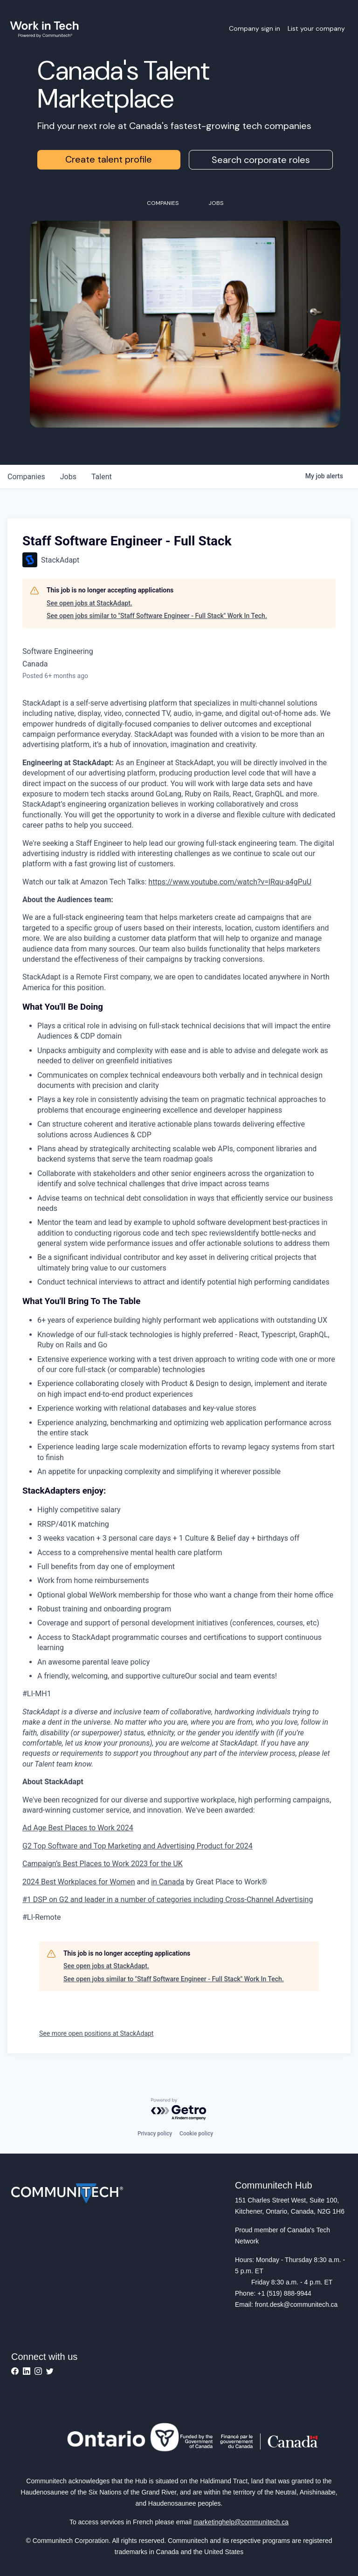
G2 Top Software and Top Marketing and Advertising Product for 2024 (137, 1846)
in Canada (167, 1881)
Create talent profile (108, 159)
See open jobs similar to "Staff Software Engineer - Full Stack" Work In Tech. (157, 615)
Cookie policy (196, 2133)
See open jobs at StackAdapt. (89, 603)
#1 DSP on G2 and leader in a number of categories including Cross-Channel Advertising (167, 1899)
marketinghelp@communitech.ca (241, 2522)
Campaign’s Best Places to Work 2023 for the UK (102, 1863)
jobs (68, 476)
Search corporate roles (261, 160)
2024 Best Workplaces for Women (78, 1881)
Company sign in (254, 28)
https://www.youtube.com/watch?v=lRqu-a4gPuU (229, 881)
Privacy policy (155, 2133)
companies (26, 476)
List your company (316, 28)
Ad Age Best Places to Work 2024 (77, 1827)
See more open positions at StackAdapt (96, 2033)
